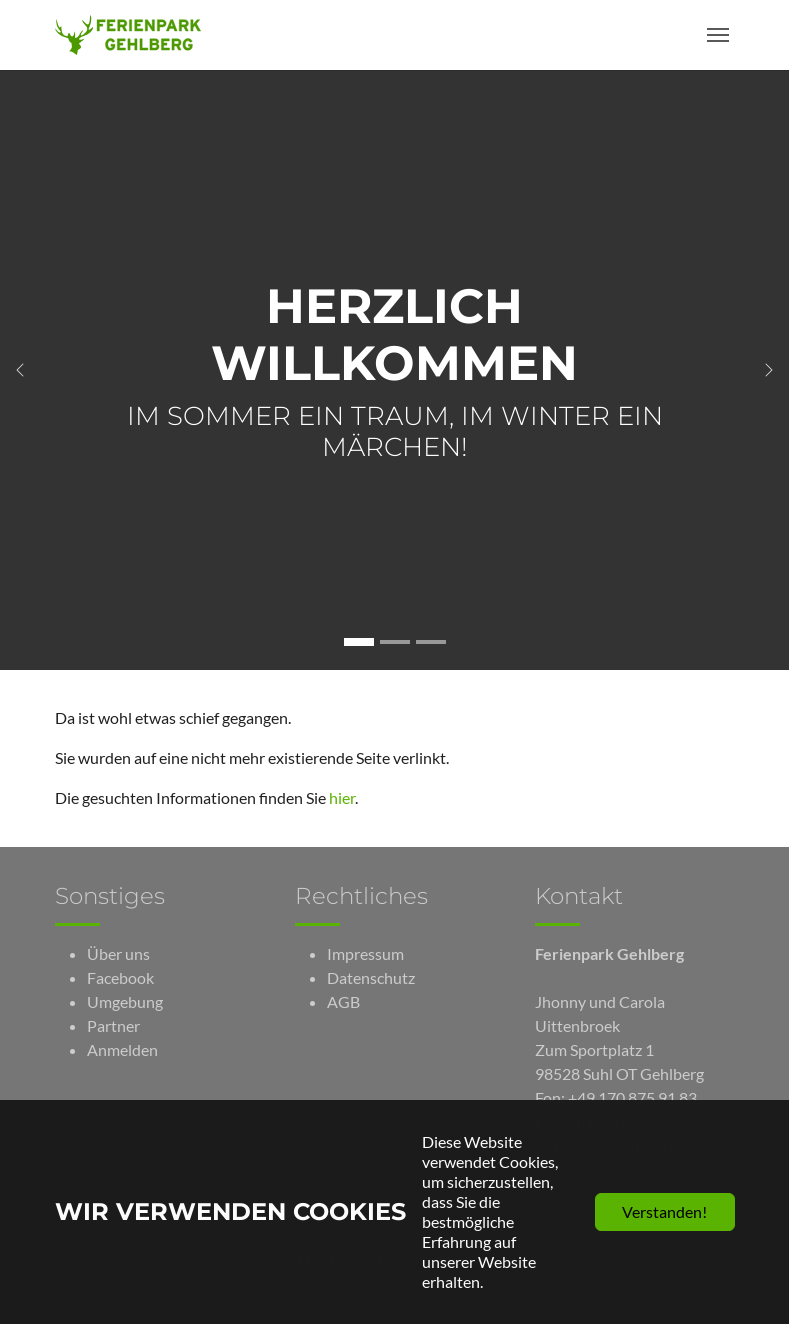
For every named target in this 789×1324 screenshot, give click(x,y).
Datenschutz (371, 977)
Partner (113, 1025)
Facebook (120, 977)
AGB (343, 1001)
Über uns (118, 953)
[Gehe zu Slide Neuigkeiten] (431, 642)
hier (342, 797)
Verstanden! (664, 1211)
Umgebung (125, 1001)
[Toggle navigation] (718, 35)
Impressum (365, 953)
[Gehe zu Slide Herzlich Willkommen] (359, 642)
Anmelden (122, 1049)
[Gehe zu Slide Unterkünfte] (395, 642)
